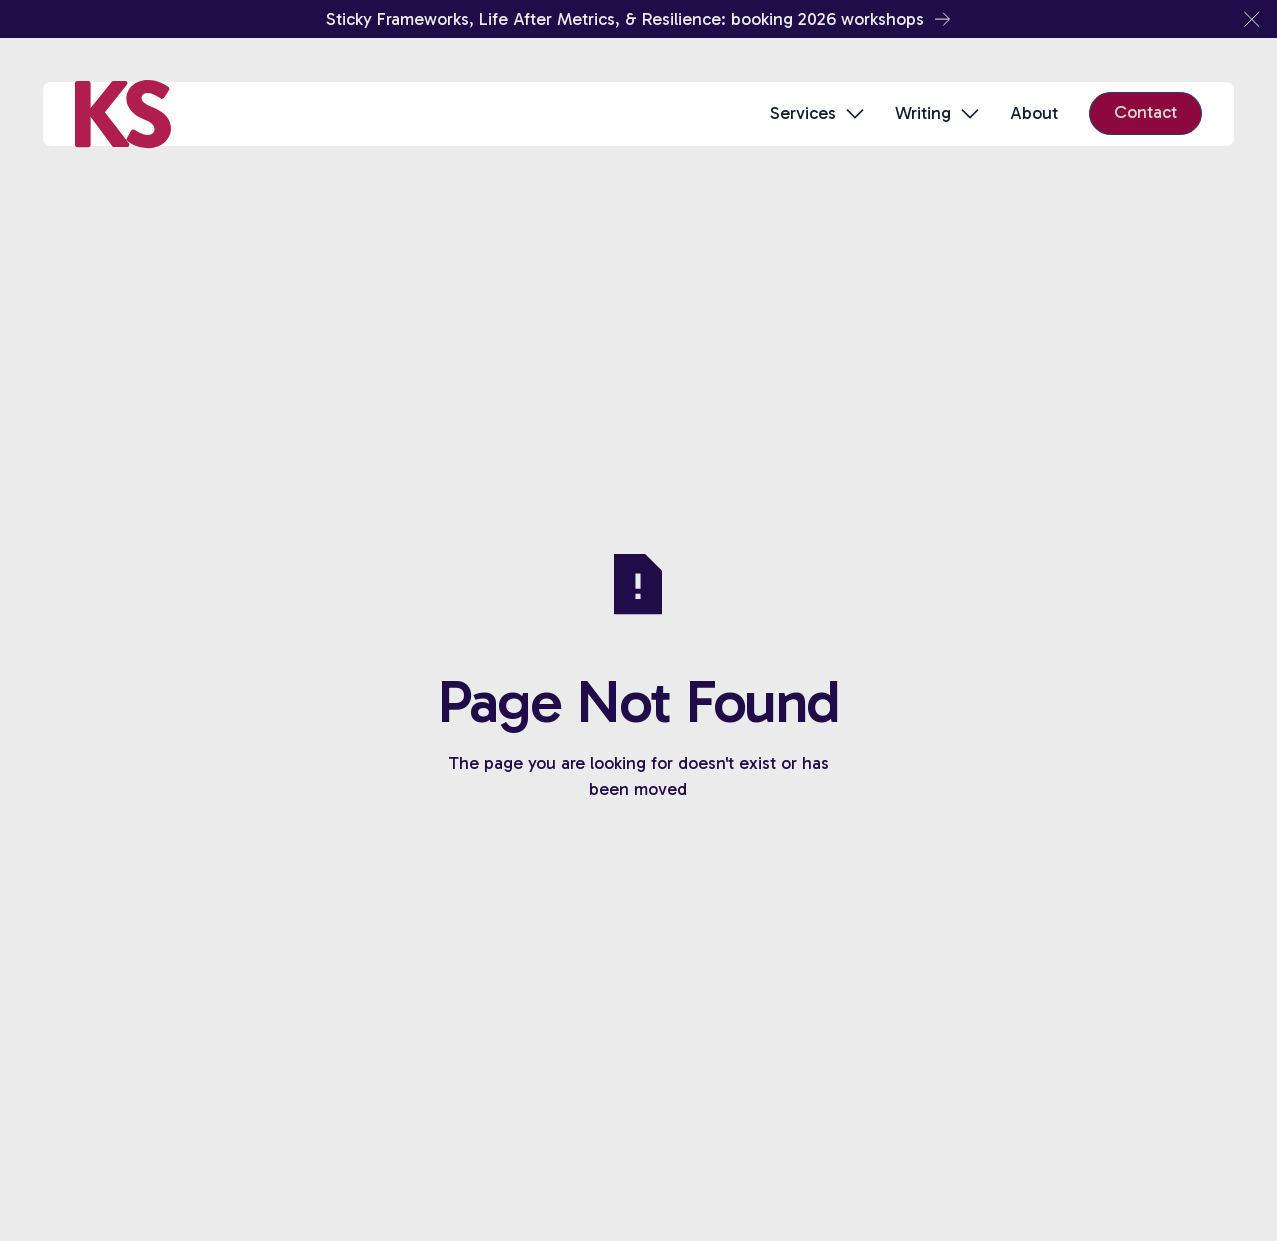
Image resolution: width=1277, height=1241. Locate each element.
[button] (1252, 19)
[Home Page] (123, 114)
